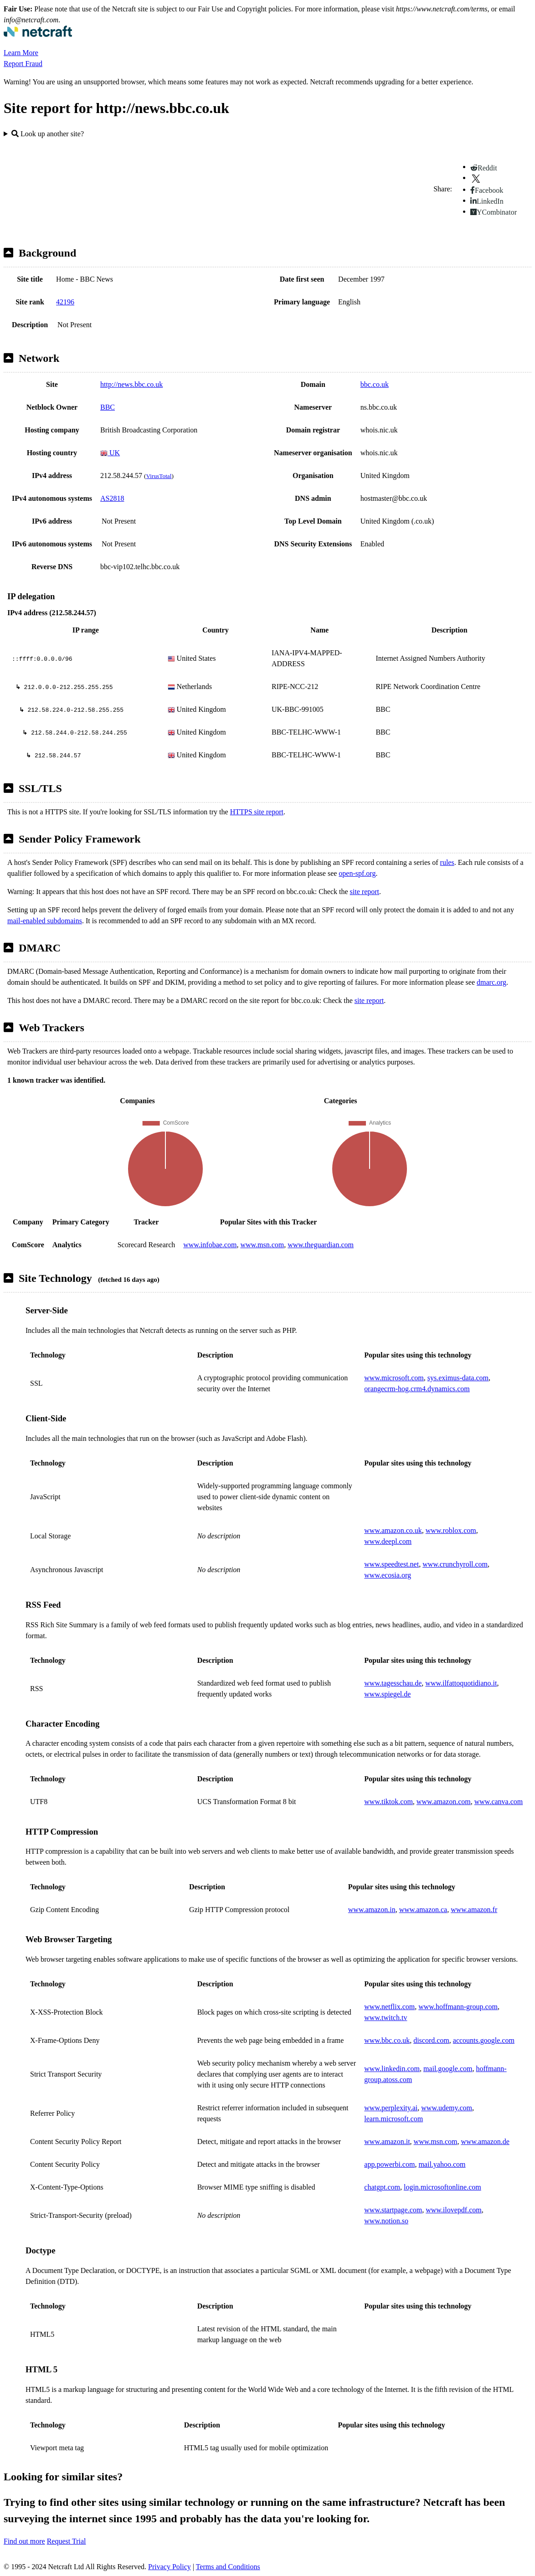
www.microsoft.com (394, 1378)
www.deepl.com (388, 1541)
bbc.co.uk (374, 384)
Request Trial (66, 2541)
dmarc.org (491, 982)
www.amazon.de (485, 2141)
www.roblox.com (451, 1530)
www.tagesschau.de (393, 1683)
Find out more (24, 2541)
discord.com (431, 2040)
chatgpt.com (382, 2187)
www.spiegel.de (387, 1694)
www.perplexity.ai (390, 2108)
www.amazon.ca (423, 1909)
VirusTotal (158, 476)
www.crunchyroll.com (455, 1564)
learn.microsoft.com (393, 2119)
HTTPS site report (256, 812)
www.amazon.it (387, 2141)
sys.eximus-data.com (458, 1378)
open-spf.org (357, 873)
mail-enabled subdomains (44, 921)
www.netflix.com (389, 2006)
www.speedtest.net (391, 1564)
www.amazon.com (444, 1801)
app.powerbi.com (389, 2164)
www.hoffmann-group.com (458, 2006)
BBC (107, 407)
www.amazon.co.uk (393, 1530)
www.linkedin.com (392, 2068)
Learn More (21, 53)
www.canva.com (498, 1801)
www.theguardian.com (321, 1245)
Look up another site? (47, 134)
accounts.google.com (483, 2040)
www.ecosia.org (387, 1575)
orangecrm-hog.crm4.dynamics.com (416, 1389)
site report (364, 891)
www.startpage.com (393, 2210)
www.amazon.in (372, 1909)
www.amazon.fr (474, 1909)
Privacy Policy (169, 2567)
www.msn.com (262, 1245)
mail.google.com (448, 2068)
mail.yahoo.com (441, 2164)
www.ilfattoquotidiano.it (461, 1683)
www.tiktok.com (388, 1801)
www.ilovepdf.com (454, 2210)
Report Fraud (23, 63)
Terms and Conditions (228, 2567)
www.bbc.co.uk (387, 2040)
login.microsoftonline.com (442, 2187)
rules (447, 862)
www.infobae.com (210, 1245)
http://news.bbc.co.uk (131, 384)
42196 (65, 302)
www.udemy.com (446, 2108)
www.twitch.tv (385, 2017)
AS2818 (112, 498)
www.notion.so (386, 2221)
